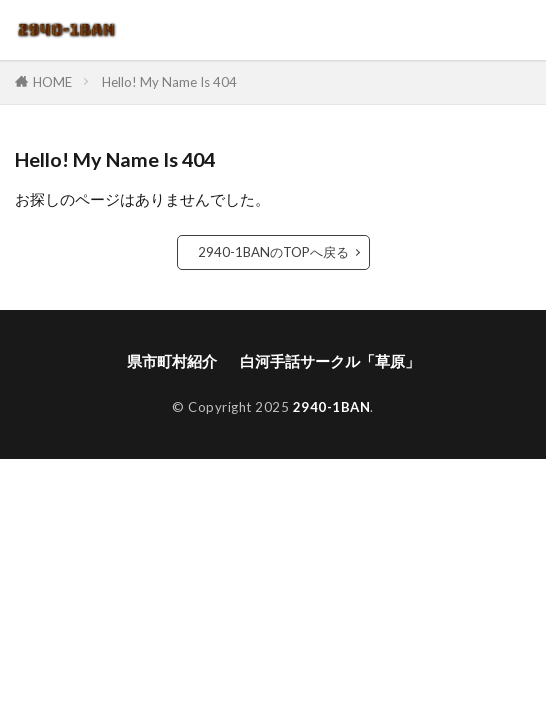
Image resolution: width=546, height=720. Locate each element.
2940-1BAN (332, 407)
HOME (52, 82)
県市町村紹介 (172, 361)
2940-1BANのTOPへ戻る (273, 252)
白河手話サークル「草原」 (330, 361)
